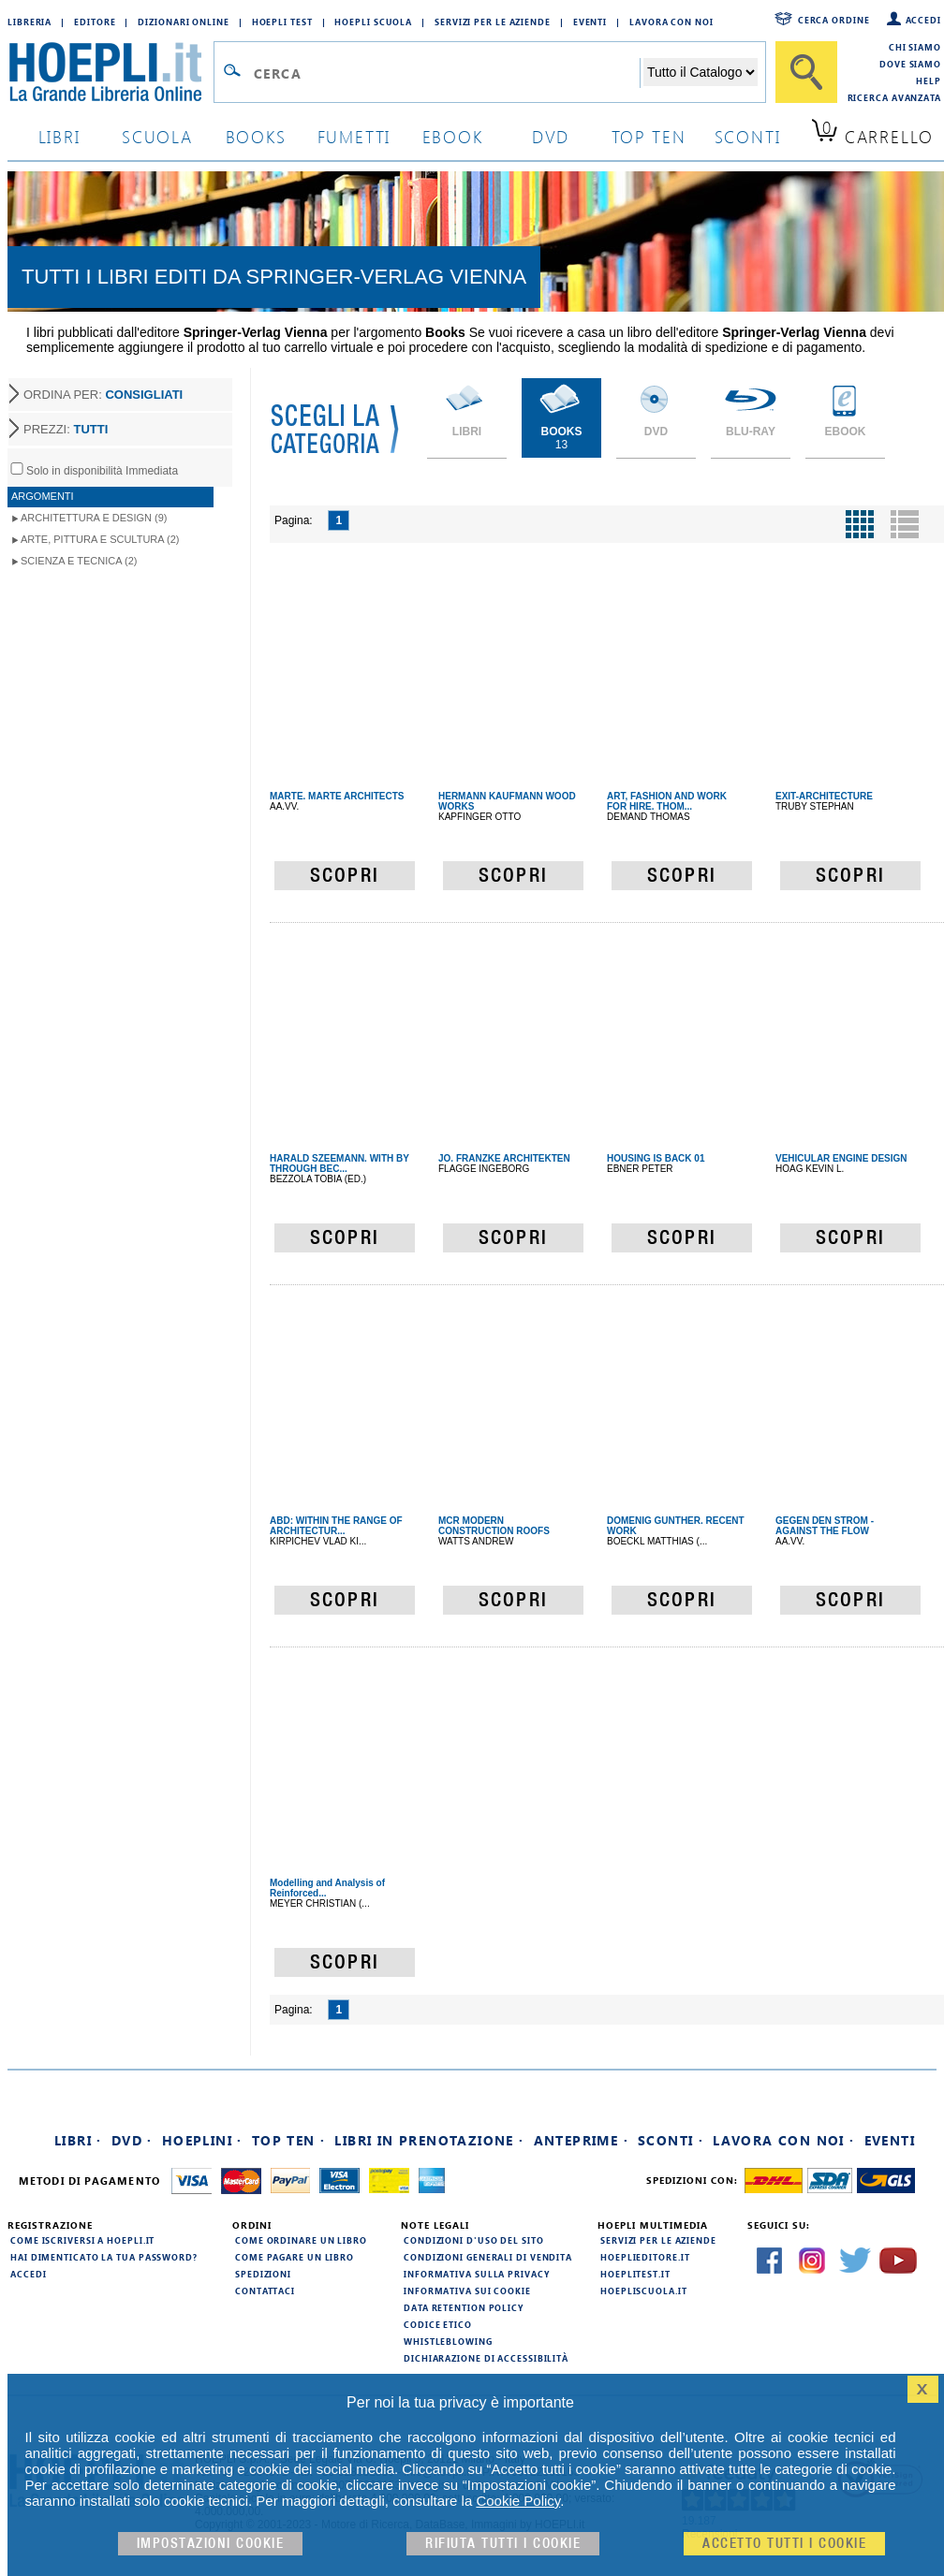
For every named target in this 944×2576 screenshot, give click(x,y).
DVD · (132, 2140)
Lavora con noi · (783, 2140)
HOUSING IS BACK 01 (655, 1158)
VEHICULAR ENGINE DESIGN (841, 1158)
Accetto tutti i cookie (784, 2544)
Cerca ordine (834, 19)
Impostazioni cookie (211, 2544)
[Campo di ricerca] (446, 73)
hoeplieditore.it (644, 2256)
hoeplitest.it (635, 2273)
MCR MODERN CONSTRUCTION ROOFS (494, 1525)
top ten (649, 136)
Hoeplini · (202, 2140)
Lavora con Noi (671, 21)
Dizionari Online (183, 21)
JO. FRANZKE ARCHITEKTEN (504, 1158)
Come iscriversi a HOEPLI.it (82, 2240)
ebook (452, 136)
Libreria (29, 21)
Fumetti (354, 136)
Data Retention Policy (464, 2307)
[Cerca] (806, 72)
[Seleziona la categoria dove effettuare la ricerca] (700, 72)
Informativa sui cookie (467, 2290)
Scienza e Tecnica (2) (79, 560)
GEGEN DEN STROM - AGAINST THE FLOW (824, 1525)
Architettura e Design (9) (94, 517)
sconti (748, 136)
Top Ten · (289, 2140)
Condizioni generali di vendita (488, 2256)
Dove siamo (910, 63)
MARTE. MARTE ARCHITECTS (337, 796)
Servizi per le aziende (493, 21)
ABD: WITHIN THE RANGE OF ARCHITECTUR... (336, 1525)
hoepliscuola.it (643, 2290)
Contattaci (265, 2290)
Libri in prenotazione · (429, 2140)
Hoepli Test (282, 21)
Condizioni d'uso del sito (474, 2240)
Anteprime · (581, 2140)
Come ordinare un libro (301, 2240)
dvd (550, 136)
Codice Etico (438, 2324)
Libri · (78, 2140)
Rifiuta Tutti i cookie (503, 2544)
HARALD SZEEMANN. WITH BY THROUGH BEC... (339, 1163)
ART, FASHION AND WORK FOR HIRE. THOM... (667, 801)
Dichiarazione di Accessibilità (486, 2358)
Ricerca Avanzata (894, 97)
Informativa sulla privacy (477, 2273)
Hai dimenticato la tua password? (104, 2256)
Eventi (590, 21)
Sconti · (670, 2140)
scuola (157, 136)
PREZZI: (65, 429)
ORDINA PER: (103, 395)
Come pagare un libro (294, 2256)
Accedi (923, 19)
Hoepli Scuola (373, 21)
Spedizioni (263, 2273)
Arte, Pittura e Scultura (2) (100, 539)
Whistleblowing (448, 2341)
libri (59, 136)
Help (928, 80)
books (256, 136)
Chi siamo (915, 46)
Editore (94, 21)
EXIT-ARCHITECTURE (824, 796)
